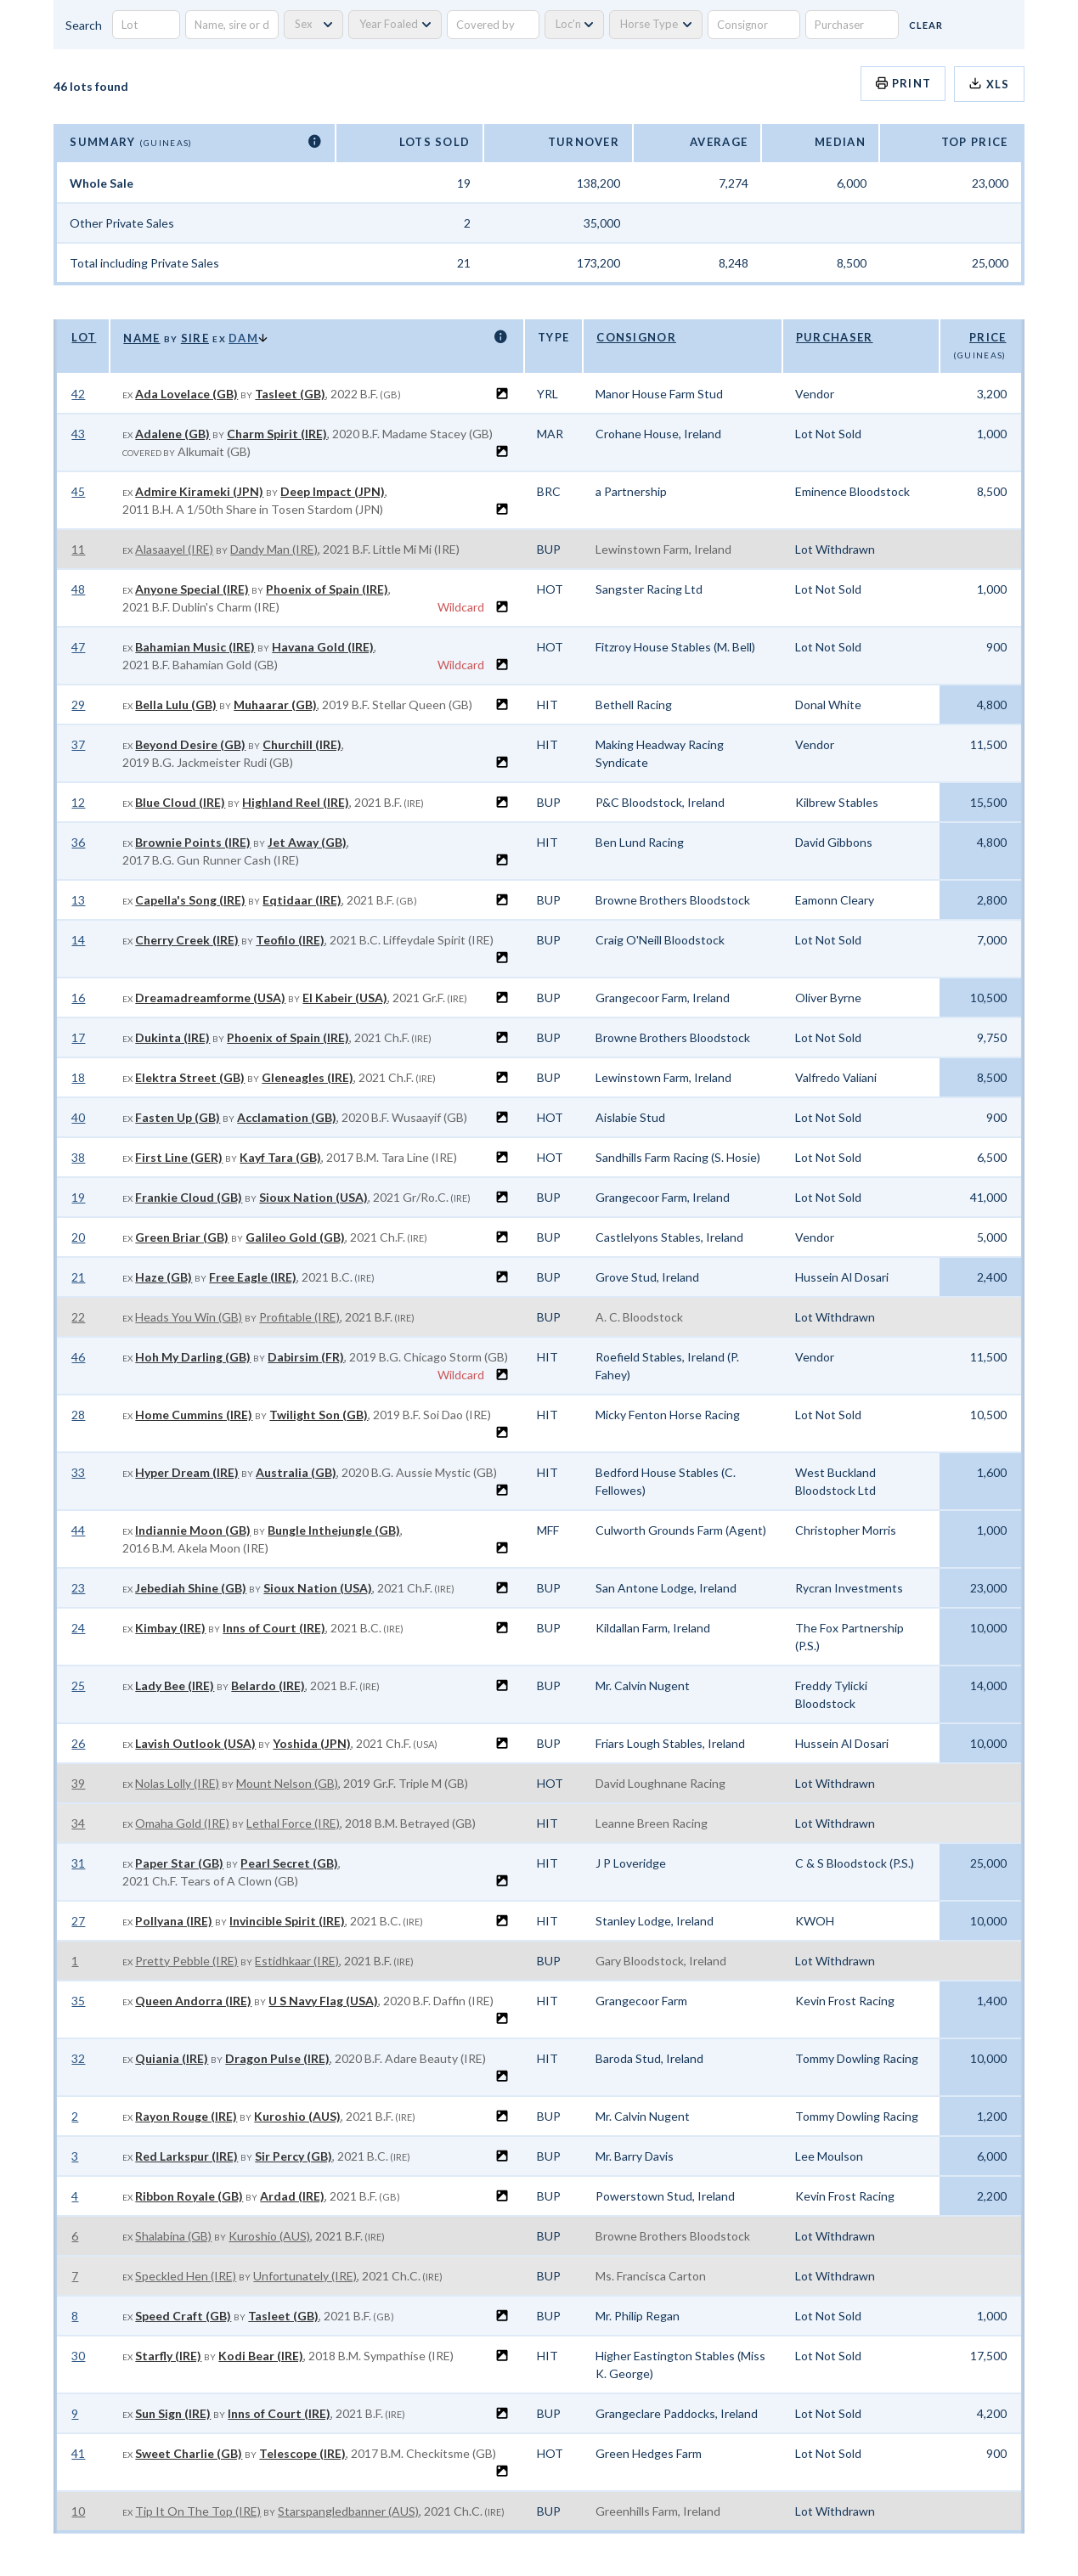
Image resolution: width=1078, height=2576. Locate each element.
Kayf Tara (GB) (280, 1157)
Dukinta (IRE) (172, 1037)
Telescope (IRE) (302, 2453)
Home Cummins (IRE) (193, 1414)
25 (78, 1685)
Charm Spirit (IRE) (277, 433)
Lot (83, 337)
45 (78, 491)
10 (78, 2511)
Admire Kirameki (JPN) (199, 491)
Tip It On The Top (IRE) (198, 2511)
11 (78, 549)
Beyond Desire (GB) (190, 744)
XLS (988, 83)
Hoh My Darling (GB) (193, 1357)
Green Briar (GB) (182, 1237)
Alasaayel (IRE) (174, 549)
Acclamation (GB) (286, 1117)
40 (78, 1117)
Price (988, 337)
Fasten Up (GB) (177, 1117)
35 (78, 2000)
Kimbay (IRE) (170, 1628)
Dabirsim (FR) (306, 1357)
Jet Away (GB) (307, 842)
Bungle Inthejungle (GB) (334, 1530)
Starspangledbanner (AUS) (348, 2511)
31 (78, 1863)
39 (78, 1783)
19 (78, 1197)
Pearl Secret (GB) (289, 1863)
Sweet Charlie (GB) (188, 2453)
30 (78, 2355)
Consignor (636, 337)
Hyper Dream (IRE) (187, 1472)
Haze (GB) (163, 1277)
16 (78, 997)
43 (78, 433)
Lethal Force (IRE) (293, 1823)
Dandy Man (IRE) (274, 549)
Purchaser (834, 337)
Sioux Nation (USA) (313, 1197)
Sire (195, 338)
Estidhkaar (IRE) (297, 1960)
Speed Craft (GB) (183, 2315)
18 (78, 1077)
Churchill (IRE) (301, 744)
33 (78, 1472)
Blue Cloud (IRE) (180, 802)
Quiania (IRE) (171, 2058)
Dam (243, 338)
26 (78, 1743)
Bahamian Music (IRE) (195, 647)
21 (78, 1277)
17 (78, 1037)
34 (78, 1823)
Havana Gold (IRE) (323, 647)
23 (78, 1588)
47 (78, 647)
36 (78, 842)
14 (78, 940)
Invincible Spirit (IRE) (287, 1921)
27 (78, 1921)
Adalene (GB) (172, 433)
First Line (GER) (179, 1157)
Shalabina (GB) (173, 2236)
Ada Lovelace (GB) (186, 393)
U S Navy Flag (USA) (323, 2000)
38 (78, 1157)
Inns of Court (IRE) (274, 1628)
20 (78, 1237)
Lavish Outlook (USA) (195, 1743)
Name (141, 338)
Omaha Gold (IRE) (182, 1823)
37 (78, 744)
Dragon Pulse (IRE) (277, 2058)
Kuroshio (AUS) (297, 2116)
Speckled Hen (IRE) (185, 2276)
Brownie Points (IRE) (193, 842)
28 (78, 1414)
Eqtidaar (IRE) (301, 900)
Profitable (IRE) (299, 1317)
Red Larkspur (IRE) (186, 2156)
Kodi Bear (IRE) (260, 2355)
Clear (926, 25)
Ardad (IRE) (292, 2196)
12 (78, 802)
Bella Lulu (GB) (176, 704)
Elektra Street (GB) (190, 1077)
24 (78, 1628)
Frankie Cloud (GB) (188, 1197)
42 (78, 393)
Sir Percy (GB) (293, 2156)
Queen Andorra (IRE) (193, 2000)
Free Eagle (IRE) (252, 1277)
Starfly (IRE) (168, 2355)
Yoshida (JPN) (312, 1743)
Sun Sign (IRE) (173, 2413)
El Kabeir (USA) (344, 997)
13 (78, 900)
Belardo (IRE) (268, 1685)
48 (78, 589)
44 (78, 1530)
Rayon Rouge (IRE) (186, 2116)
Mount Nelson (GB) (287, 1783)
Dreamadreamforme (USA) (210, 997)
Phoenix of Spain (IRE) (327, 589)
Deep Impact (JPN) (332, 491)
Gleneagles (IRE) (307, 1077)
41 (78, 2453)
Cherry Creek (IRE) (187, 940)
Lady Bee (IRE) (174, 1685)
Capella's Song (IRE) (190, 900)
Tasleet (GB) (290, 393)
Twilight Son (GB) (318, 1414)
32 (78, 2058)
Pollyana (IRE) (173, 1921)
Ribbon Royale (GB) (189, 2196)
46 (78, 1357)
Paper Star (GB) (179, 1863)
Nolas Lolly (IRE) (177, 1783)
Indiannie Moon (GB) (193, 1530)
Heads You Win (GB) (188, 1317)
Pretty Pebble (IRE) (186, 1960)
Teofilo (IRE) (290, 940)
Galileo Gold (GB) (295, 1237)
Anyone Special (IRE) (192, 589)
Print (903, 83)
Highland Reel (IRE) (295, 802)
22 (78, 1317)
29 (78, 704)
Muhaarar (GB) (275, 704)
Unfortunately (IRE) (305, 2276)
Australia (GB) (296, 1472)
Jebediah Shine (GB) (190, 1588)
